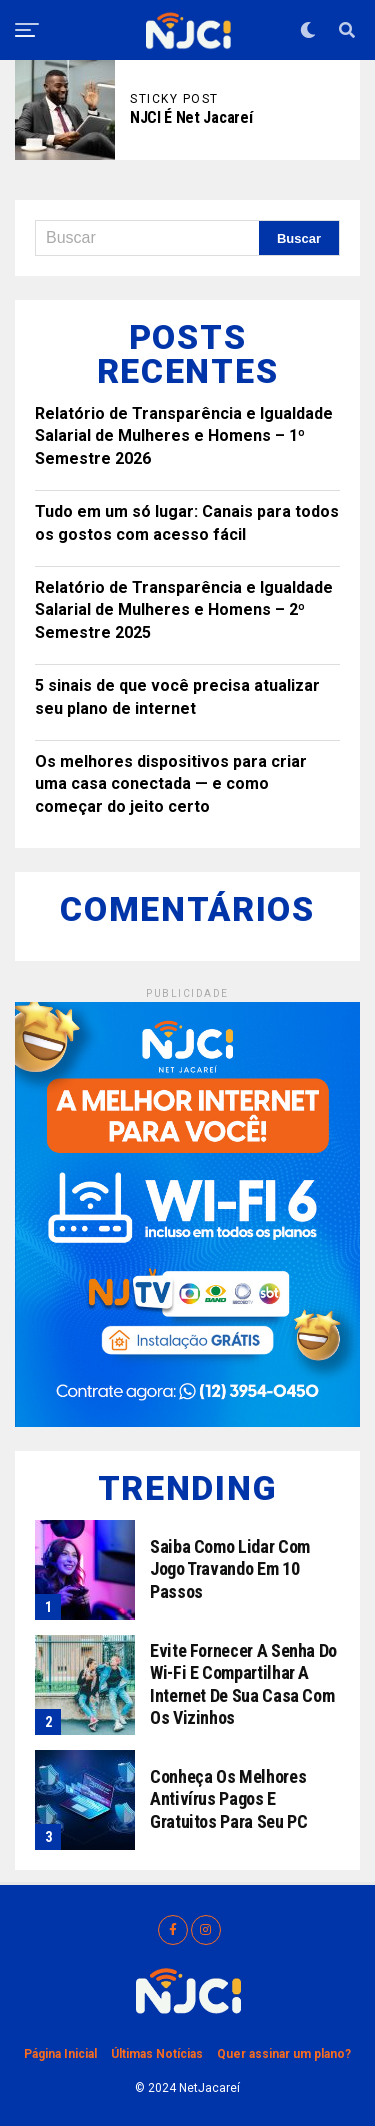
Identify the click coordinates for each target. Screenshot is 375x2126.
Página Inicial (60, 2054)
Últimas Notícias (157, 2054)
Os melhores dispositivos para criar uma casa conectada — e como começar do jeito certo (171, 784)
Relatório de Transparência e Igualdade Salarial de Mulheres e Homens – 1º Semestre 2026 (184, 436)
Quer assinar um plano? (284, 2054)
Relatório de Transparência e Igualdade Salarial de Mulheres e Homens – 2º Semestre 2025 (184, 610)
